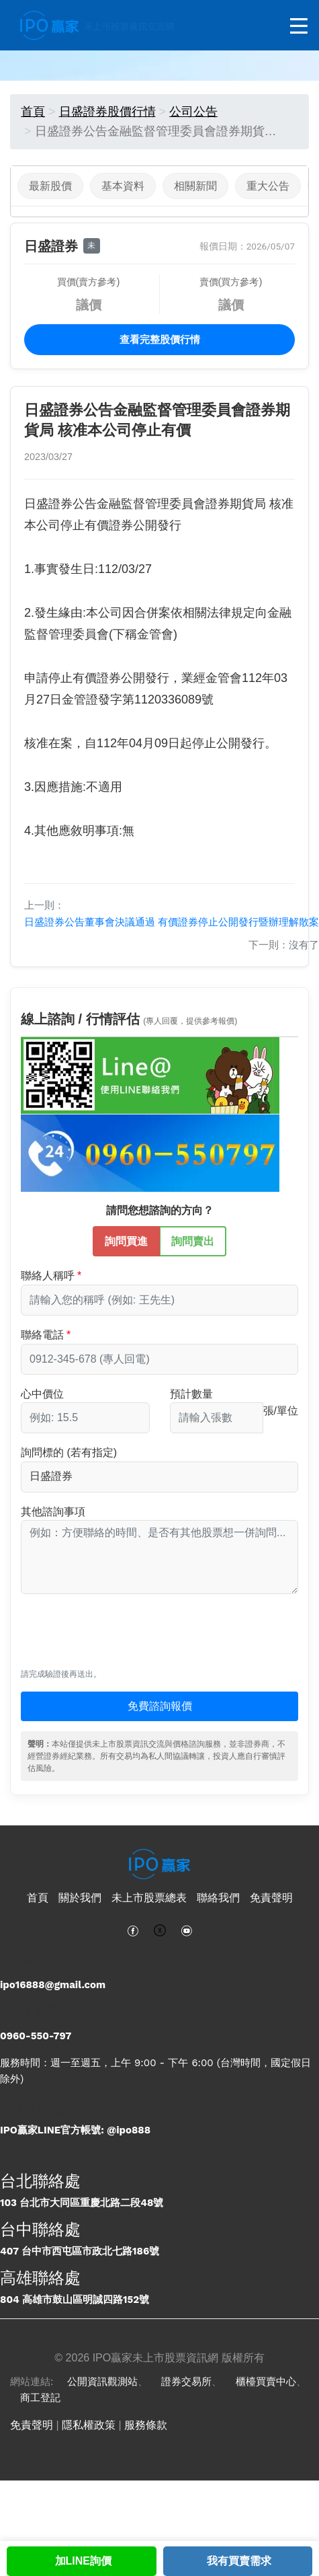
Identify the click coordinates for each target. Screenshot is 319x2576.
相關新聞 (195, 186)
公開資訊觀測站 (102, 2382)
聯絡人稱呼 (48, 1275)
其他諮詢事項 (53, 1511)
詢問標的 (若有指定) (69, 1452)
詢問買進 (126, 1240)
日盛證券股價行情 (107, 111)
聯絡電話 (42, 1334)
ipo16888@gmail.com (52, 1985)
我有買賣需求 (239, 2561)
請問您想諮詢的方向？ (160, 1210)
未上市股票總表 (149, 1897)
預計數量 (191, 1394)
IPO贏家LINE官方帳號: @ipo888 (75, 2130)
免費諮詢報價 (160, 1706)
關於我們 (79, 1897)
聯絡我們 (218, 1897)
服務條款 (145, 2425)
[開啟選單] (298, 26)
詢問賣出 (192, 1240)
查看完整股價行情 (160, 340)
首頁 (33, 111)
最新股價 (50, 186)
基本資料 (122, 186)
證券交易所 (186, 2382)
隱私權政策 (89, 2425)
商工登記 (40, 2398)
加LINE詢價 (83, 2561)
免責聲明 (271, 1897)
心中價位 (42, 1394)
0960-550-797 (35, 2036)
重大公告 (267, 186)
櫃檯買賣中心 (266, 2382)
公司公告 (193, 111)
